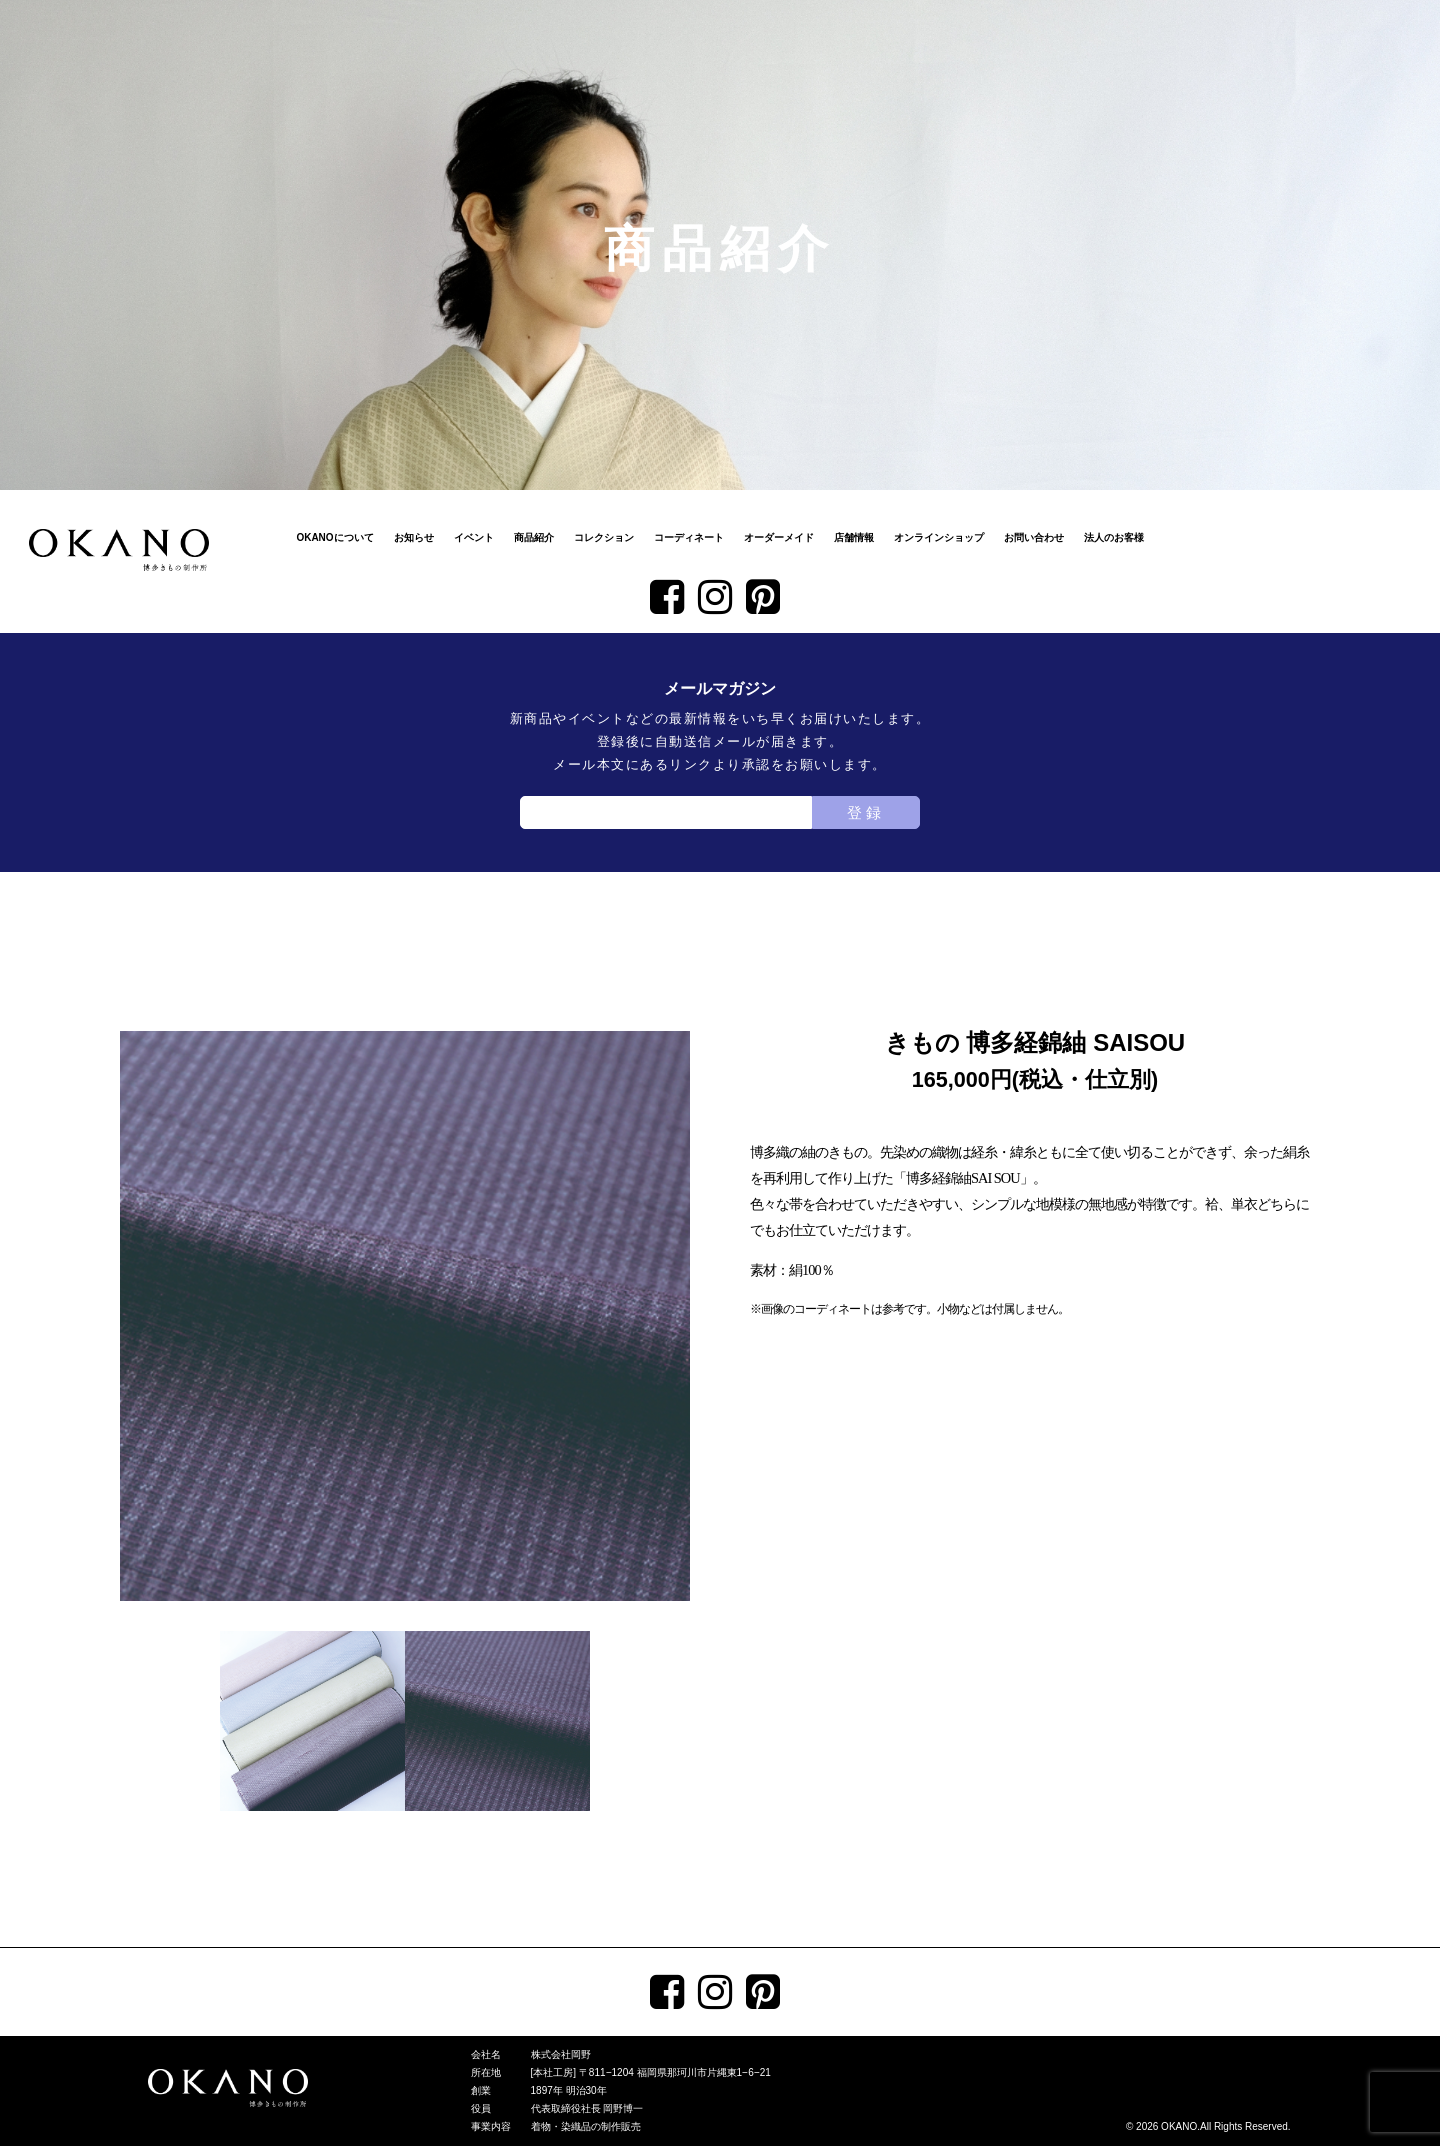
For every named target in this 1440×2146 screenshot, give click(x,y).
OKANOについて (334, 537)
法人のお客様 (1114, 537)
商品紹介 (534, 537)
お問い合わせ (1034, 537)
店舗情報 (854, 537)
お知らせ (414, 537)
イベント (474, 537)
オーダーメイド (779, 537)
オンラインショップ (939, 537)
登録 (866, 812)
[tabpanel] (405, 1316)
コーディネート (689, 537)
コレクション (604, 537)
